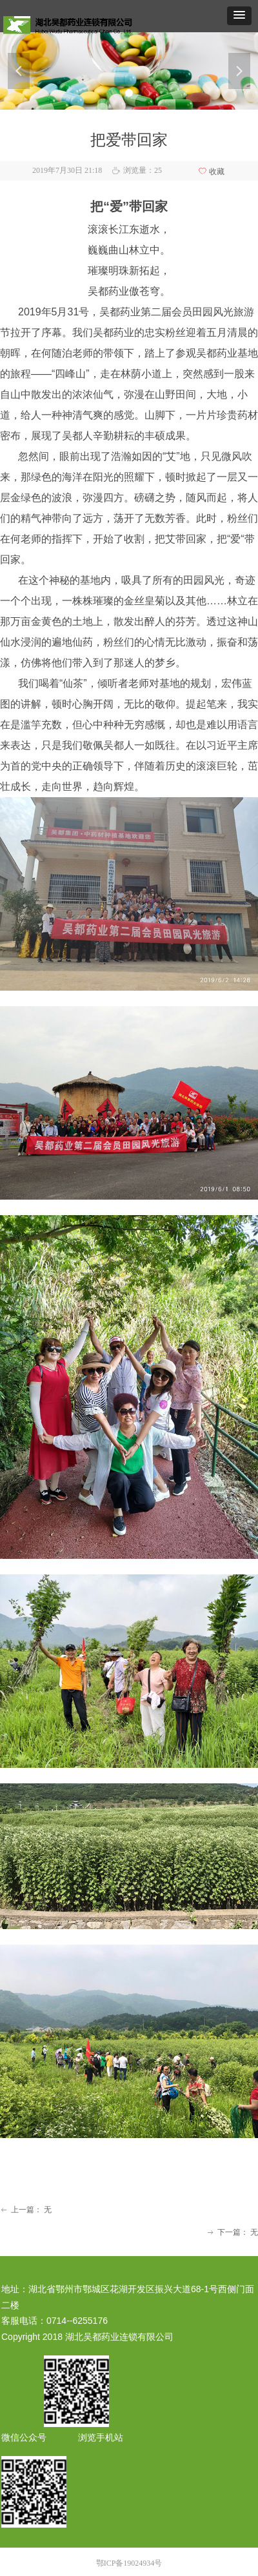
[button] (239, 15)
